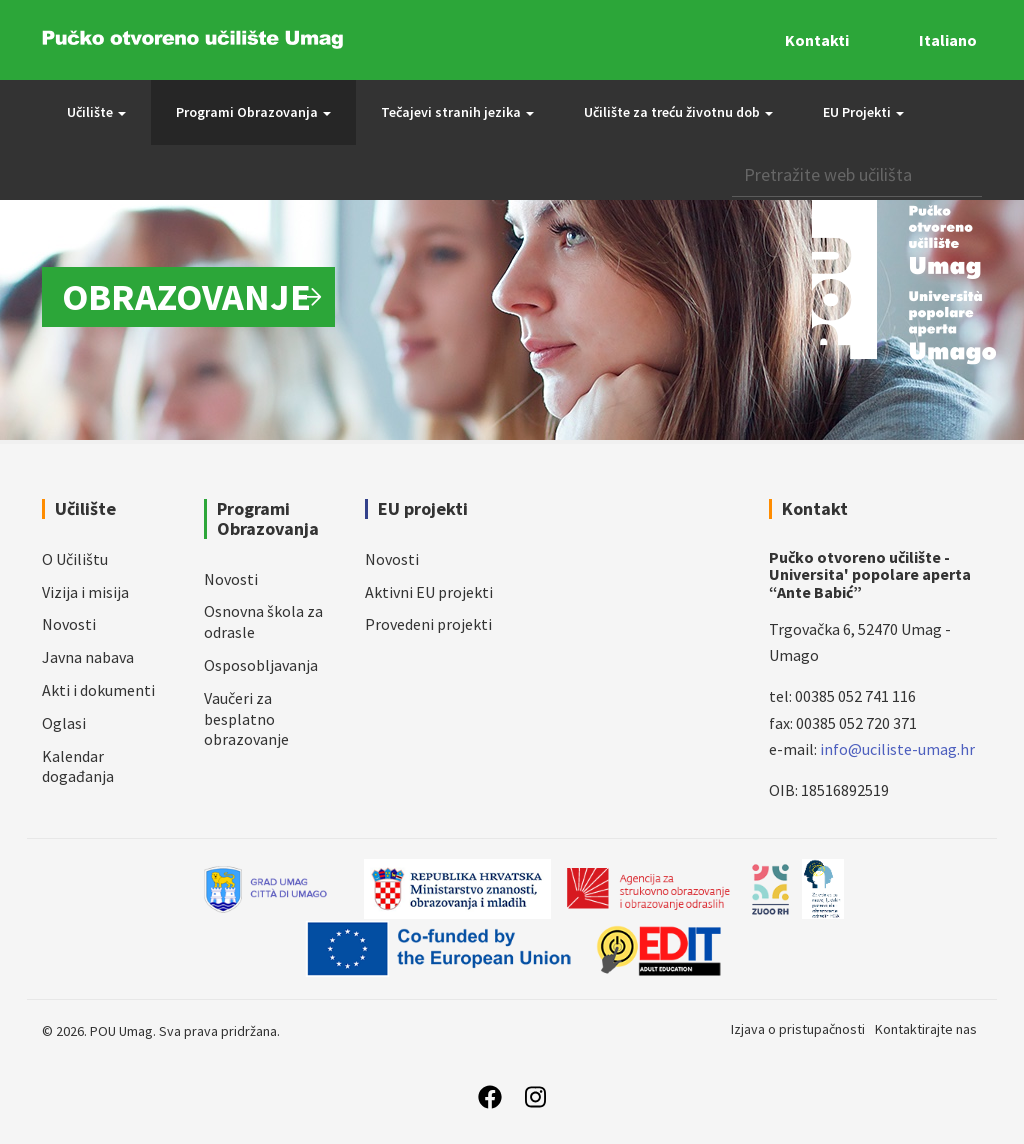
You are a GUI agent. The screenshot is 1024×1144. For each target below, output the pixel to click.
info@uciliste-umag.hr (897, 749)
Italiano (948, 40)
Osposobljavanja (261, 665)
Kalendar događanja (78, 766)
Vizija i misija (85, 592)
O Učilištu (75, 559)
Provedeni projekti (428, 624)
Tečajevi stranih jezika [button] (457, 112)
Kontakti (817, 40)
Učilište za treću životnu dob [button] (678, 112)
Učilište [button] (96, 112)
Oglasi (64, 723)
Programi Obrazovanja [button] (253, 112)
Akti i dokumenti (98, 690)
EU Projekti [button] (863, 112)
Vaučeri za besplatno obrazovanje (246, 719)
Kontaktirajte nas (926, 1029)
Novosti (69, 624)
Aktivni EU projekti (429, 592)
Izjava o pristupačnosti (798, 1029)
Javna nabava (88, 657)
